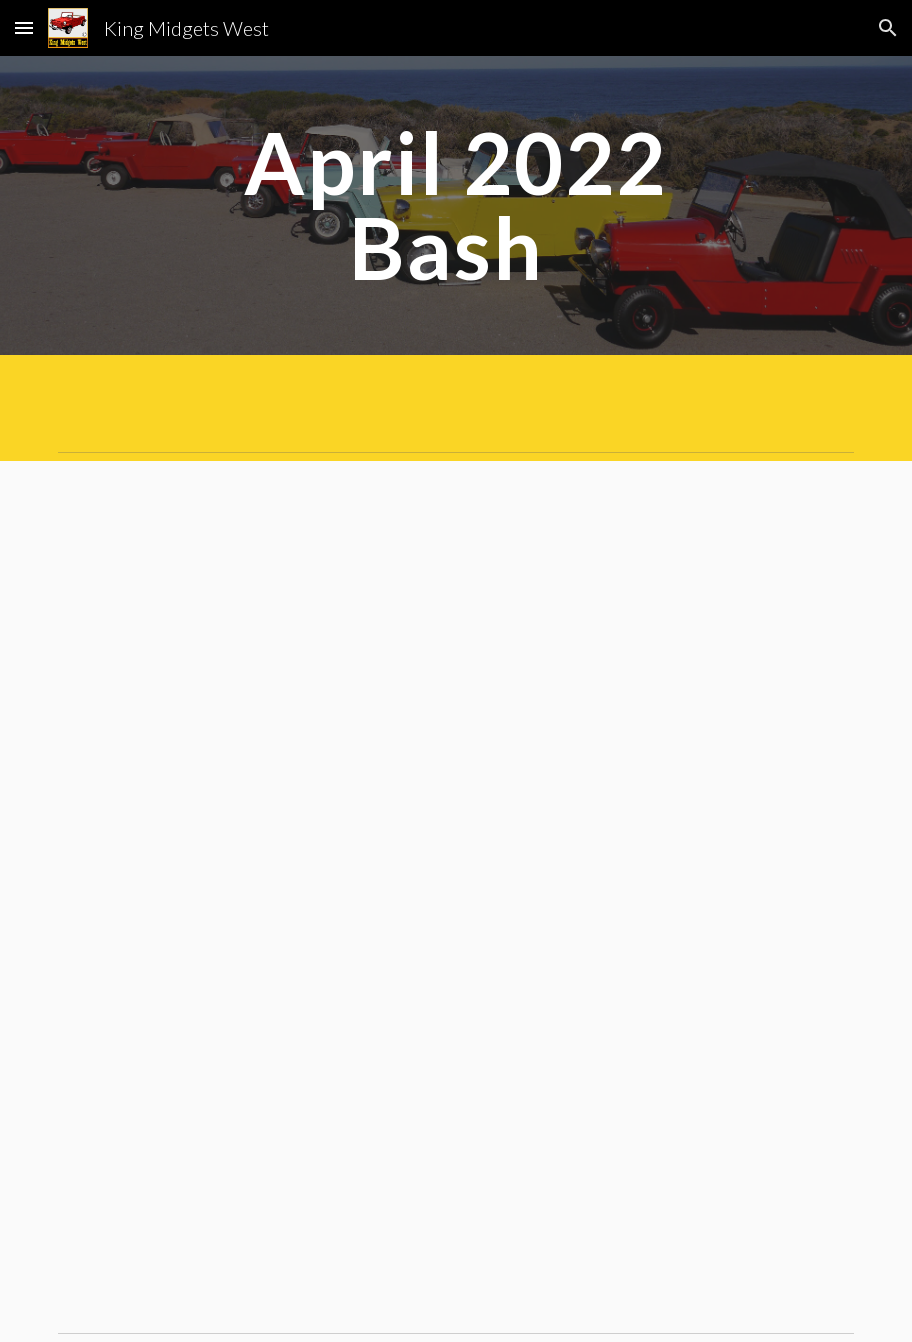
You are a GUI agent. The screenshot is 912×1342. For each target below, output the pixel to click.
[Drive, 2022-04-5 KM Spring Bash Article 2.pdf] (456, 892)
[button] (24, 27)
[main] (456, 205)
